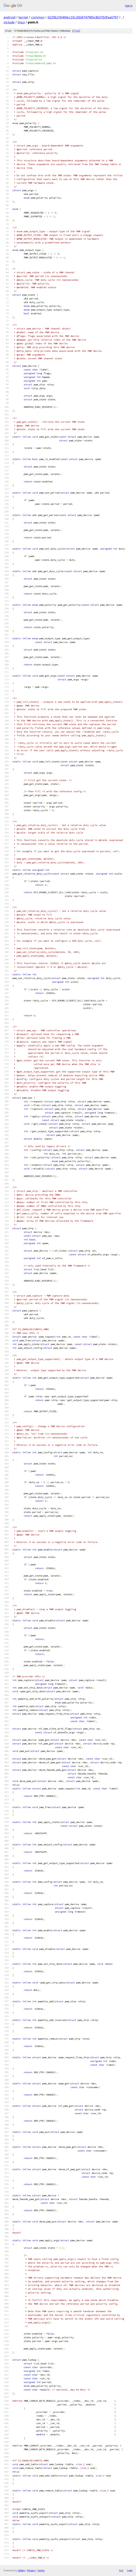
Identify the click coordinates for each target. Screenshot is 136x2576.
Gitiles (21, 2570)
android (9, 17)
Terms (41, 2570)
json (129, 2570)
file (76, 30)
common (37, 17)
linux (21, 22)
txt (121, 2570)
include (9, 22)
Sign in (128, 5)
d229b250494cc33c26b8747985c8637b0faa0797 (82, 17)
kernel (23, 17)
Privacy (31, 2570)
